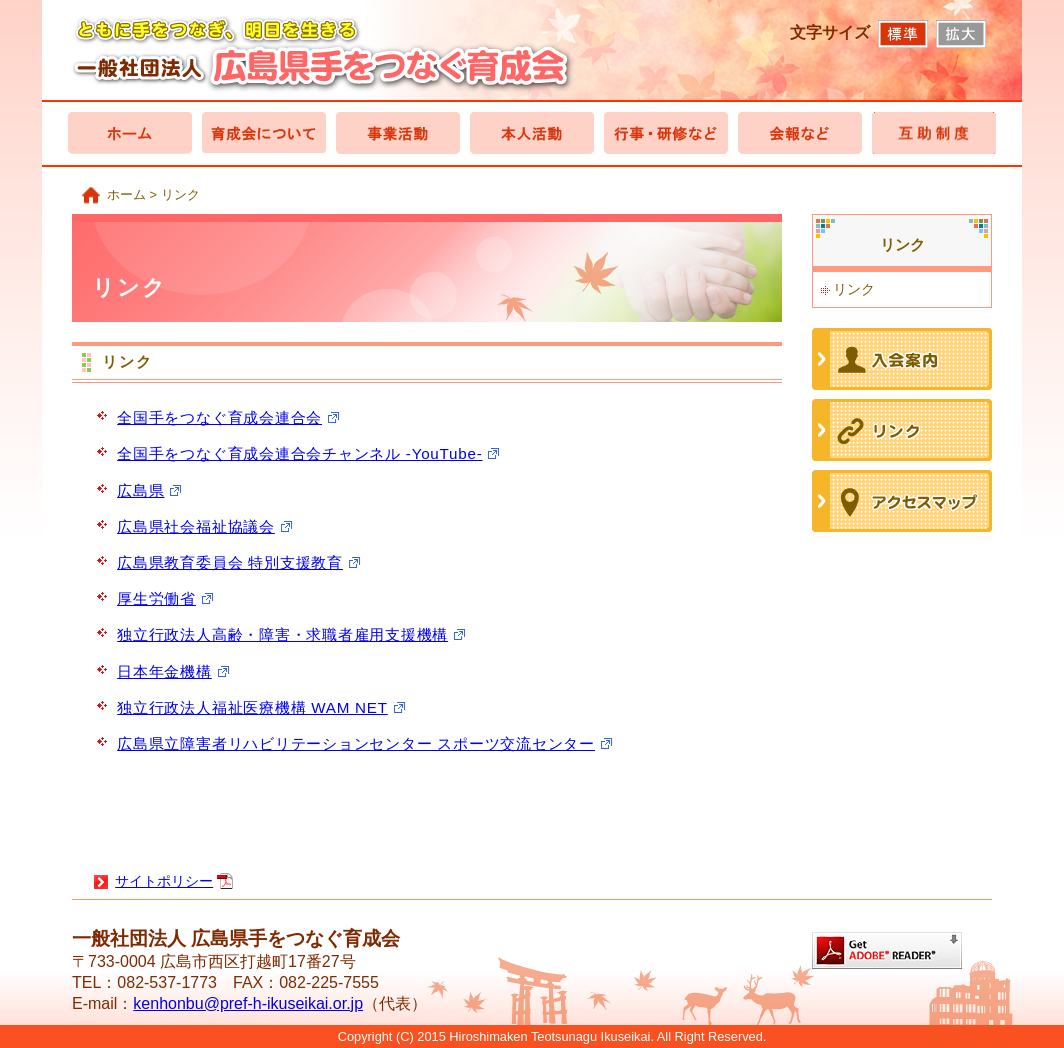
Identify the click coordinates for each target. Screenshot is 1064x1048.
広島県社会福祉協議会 (196, 526)
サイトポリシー (164, 881)
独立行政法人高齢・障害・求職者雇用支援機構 (282, 634)
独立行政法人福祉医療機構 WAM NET (252, 707)
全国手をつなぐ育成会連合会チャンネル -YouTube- (299, 453)
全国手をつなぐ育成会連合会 (219, 417)
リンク (854, 289)
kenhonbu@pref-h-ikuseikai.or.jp (248, 1003)
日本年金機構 (164, 671)
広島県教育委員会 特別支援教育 (230, 562)
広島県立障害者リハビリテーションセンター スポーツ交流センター (356, 743)
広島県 (140, 490)
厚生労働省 (156, 598)
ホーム (126, 194)
